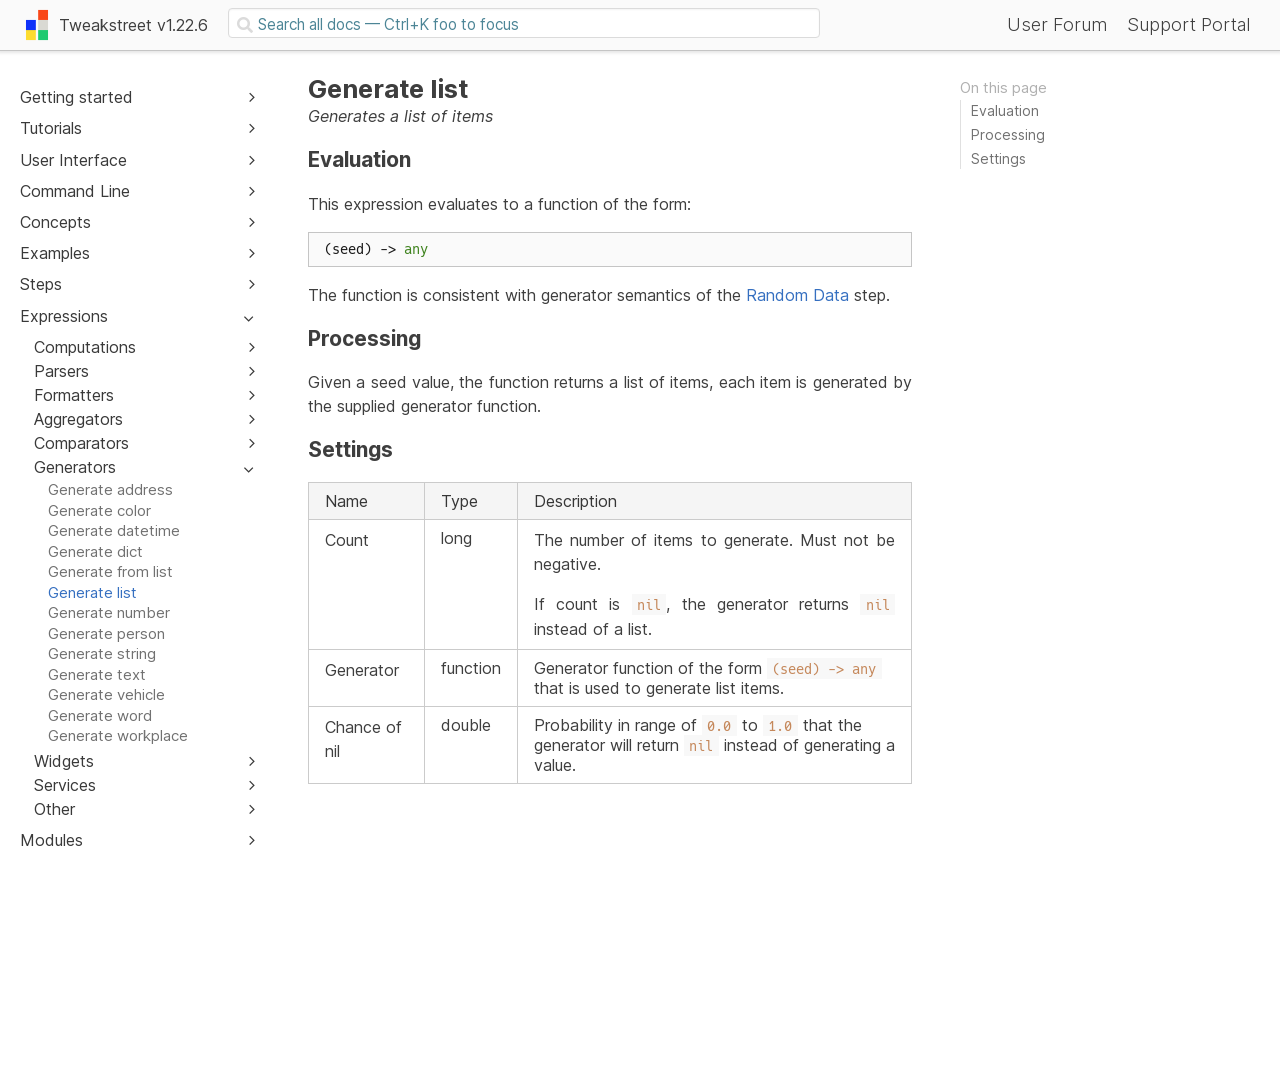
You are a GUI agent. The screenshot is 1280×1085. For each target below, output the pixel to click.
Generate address (110, 489)
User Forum (1057, 24)
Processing (1008, 134)
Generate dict (95, 551)
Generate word (100, 715)
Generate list (92, 592)
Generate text (97, 674)
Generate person (106, 633)
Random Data (797, 295)
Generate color (99, 510)
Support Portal (1188, 24)
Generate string (102, 653)
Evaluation (1005, 110)
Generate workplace (118, 735)
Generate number (109, 612)
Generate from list (110, 571)
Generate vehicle (106, 694)
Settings (998, 158)
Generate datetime (114, 530)
